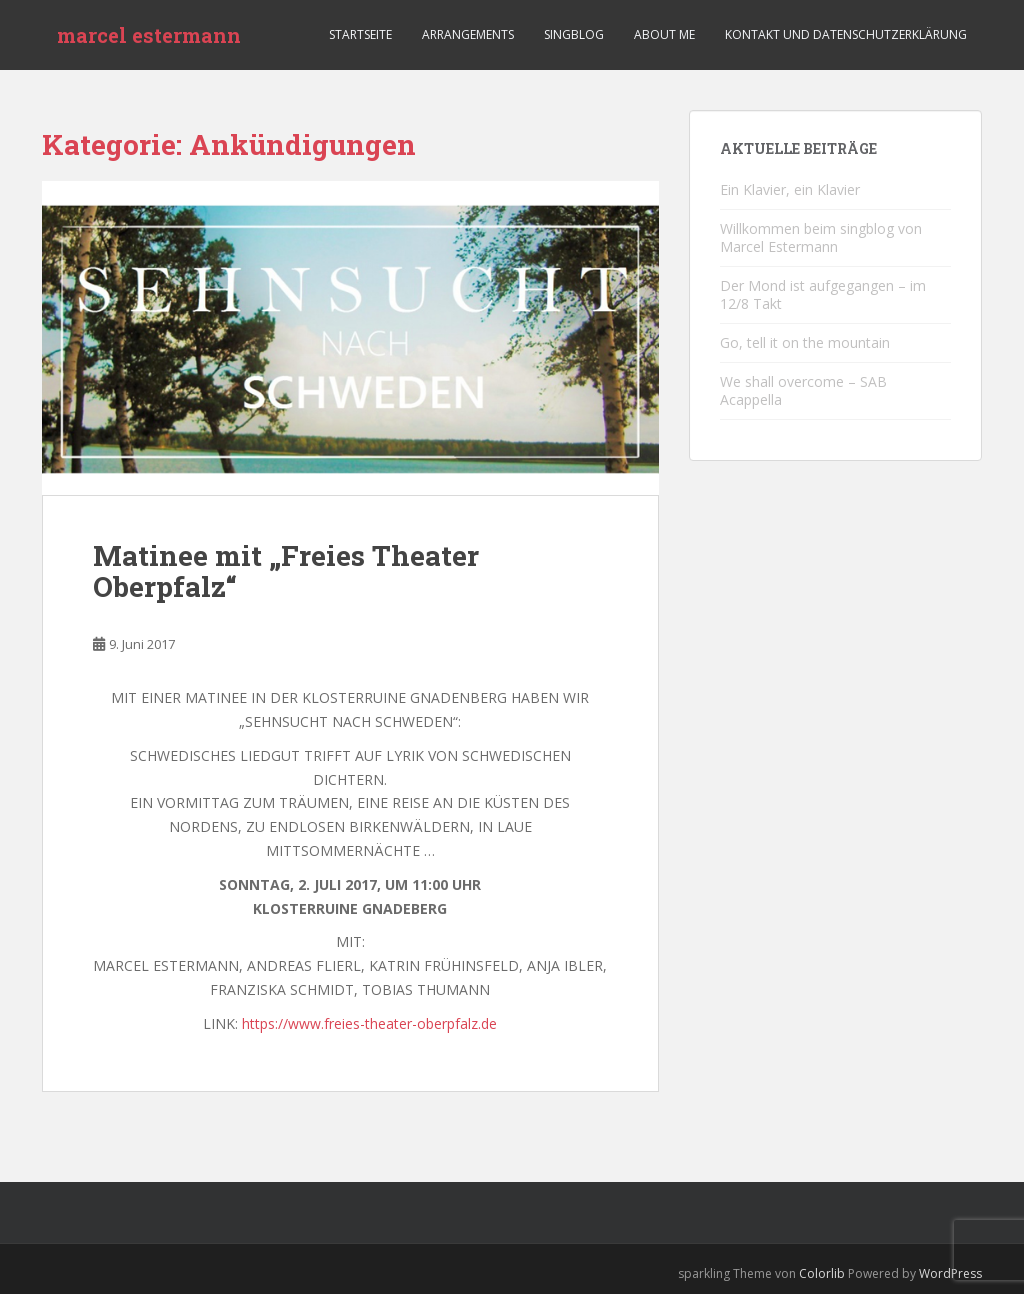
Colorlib (822, 1273)
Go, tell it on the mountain (805, 342)
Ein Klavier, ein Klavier (790, 189)
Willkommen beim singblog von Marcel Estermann (821, 237)
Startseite (360, 34)
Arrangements (468, 34)
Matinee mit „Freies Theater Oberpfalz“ (286, 571)
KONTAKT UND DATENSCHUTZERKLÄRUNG (846, 34)
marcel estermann (149, 35)
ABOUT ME (664, 34)
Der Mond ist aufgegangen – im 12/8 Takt (823, 294)
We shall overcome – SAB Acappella (803, 390)
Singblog (574, 34)
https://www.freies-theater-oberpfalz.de (369, 1023)
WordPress (950, 1273)
